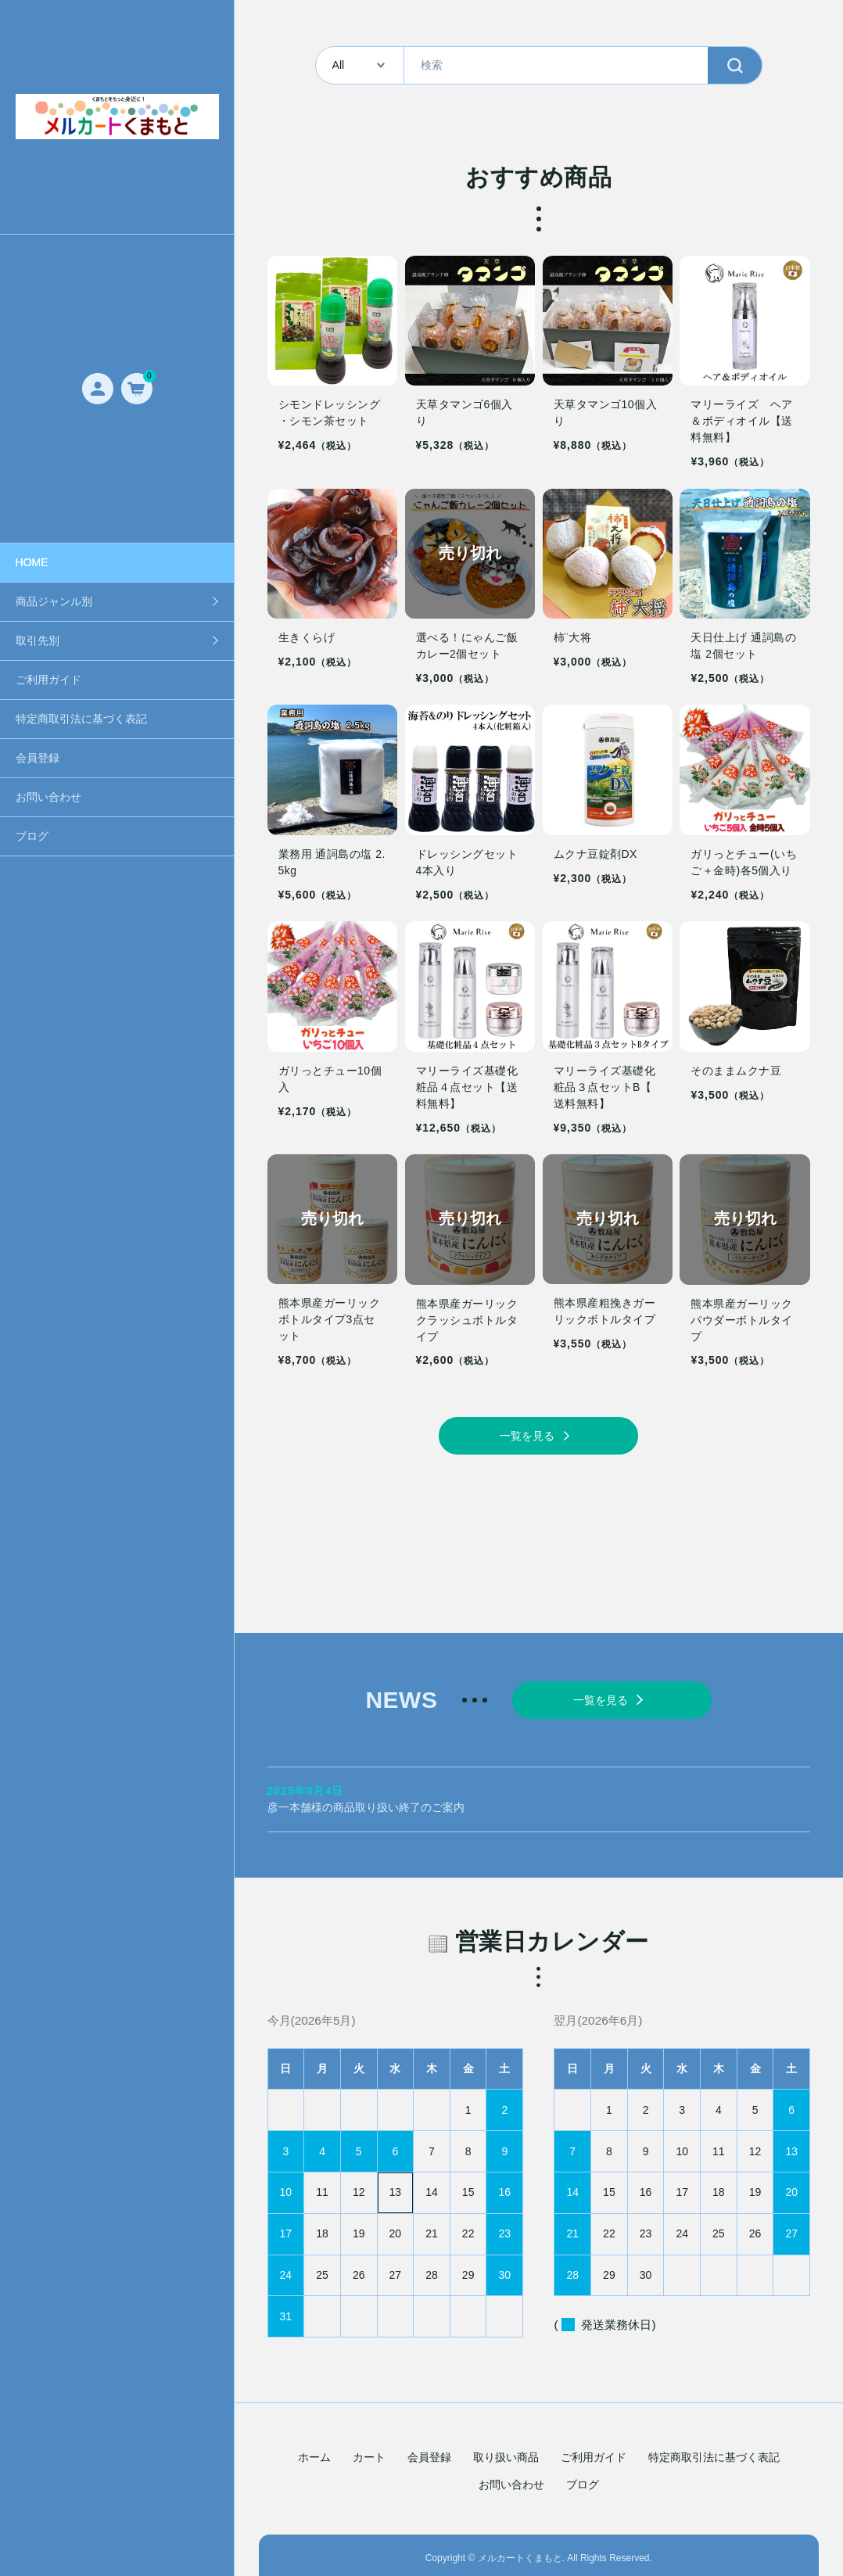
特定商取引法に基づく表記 (81, 718)
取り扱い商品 (506, 2452)
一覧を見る (527, 1436)
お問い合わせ (48, 797)
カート (369, 2452)
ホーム (314, 2452)
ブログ (32, 836)
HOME (32, 562)
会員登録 (37, 758)
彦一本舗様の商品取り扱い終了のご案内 (539, 1793)
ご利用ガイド (48, 679)
